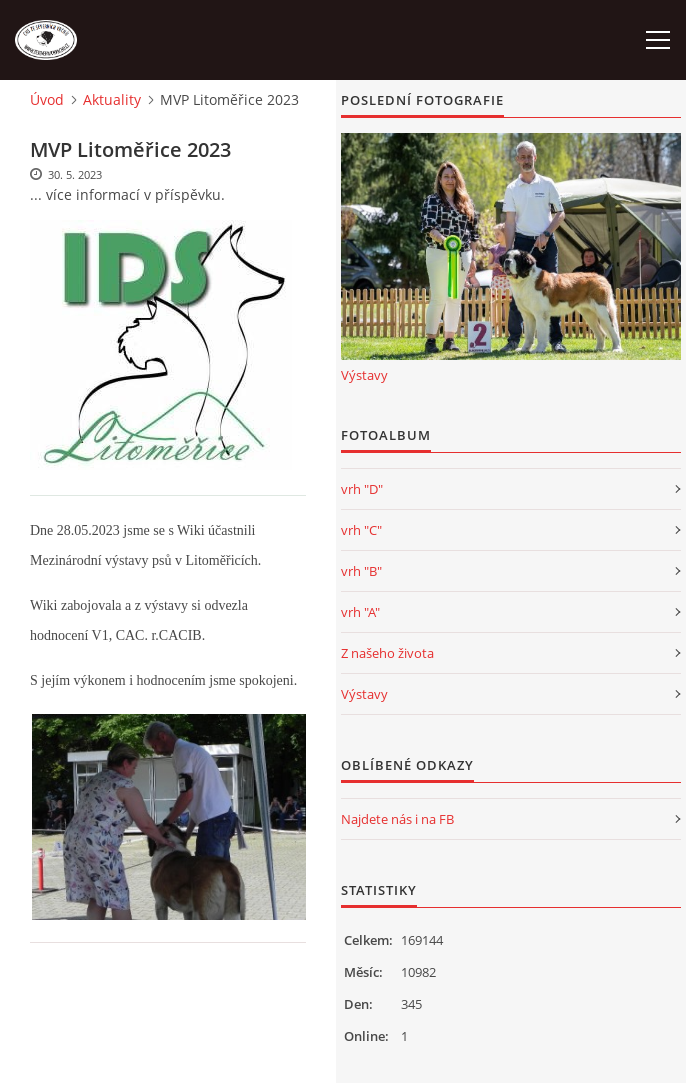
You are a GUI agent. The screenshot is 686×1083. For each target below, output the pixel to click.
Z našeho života (387, 653)
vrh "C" (361, 530)
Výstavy (364, 375)
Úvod (47, 99)
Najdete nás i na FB (397, 819)
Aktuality (112, 99)
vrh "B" (361, 571)
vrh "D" (362, 489)
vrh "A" (360, 612)
